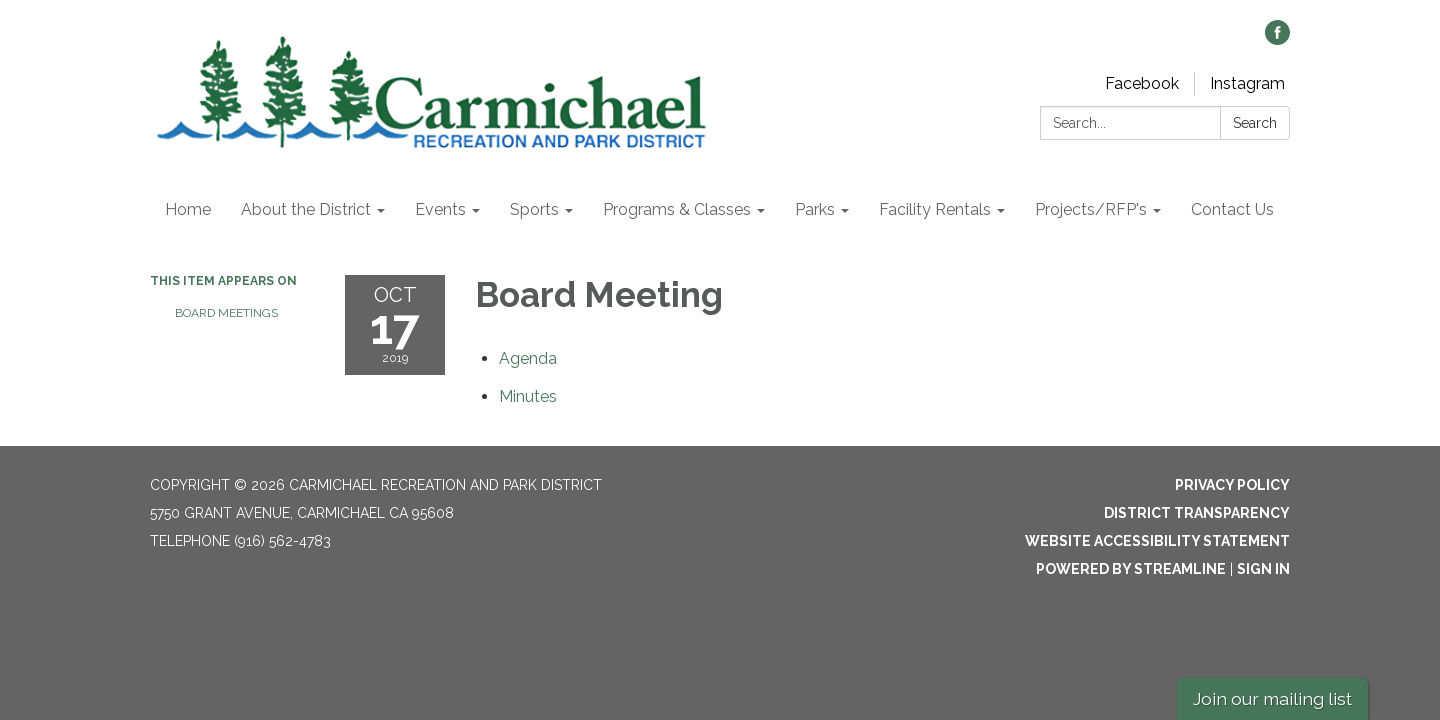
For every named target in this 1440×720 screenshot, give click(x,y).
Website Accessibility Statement (1157, 541)
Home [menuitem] (188, 209)
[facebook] (1277, 39)
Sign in (1263, 569)
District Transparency (1197, 513)
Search (1255, 123)
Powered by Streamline (1131, 569)
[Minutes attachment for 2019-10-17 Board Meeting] (528, 396)
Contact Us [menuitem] (1232, 209)
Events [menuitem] (440, 209)
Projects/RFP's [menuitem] (1091, 209)
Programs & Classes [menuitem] (677, 209)
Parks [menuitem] (815, 209)
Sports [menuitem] (534, 209)
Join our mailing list (1272, 698)
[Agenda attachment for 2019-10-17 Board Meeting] (528, 358)
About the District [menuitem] (306, 209)
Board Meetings (226, 313)
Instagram (1247, 83)
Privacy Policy (1232, 485)
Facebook (1142, 83)
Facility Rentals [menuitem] (935, 209)
